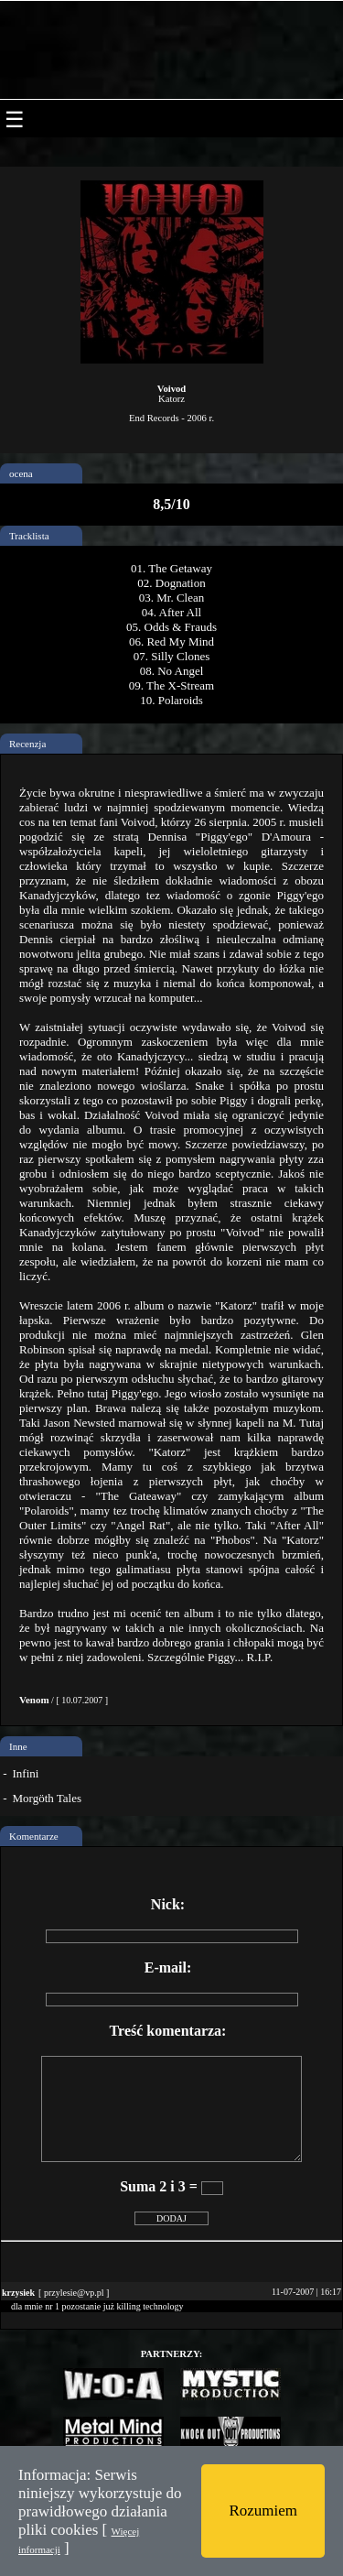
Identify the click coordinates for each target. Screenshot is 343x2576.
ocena (21, 473)
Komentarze (34, 1836)
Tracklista (29, 535)
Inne (18, 1746)
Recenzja (27, 743)
